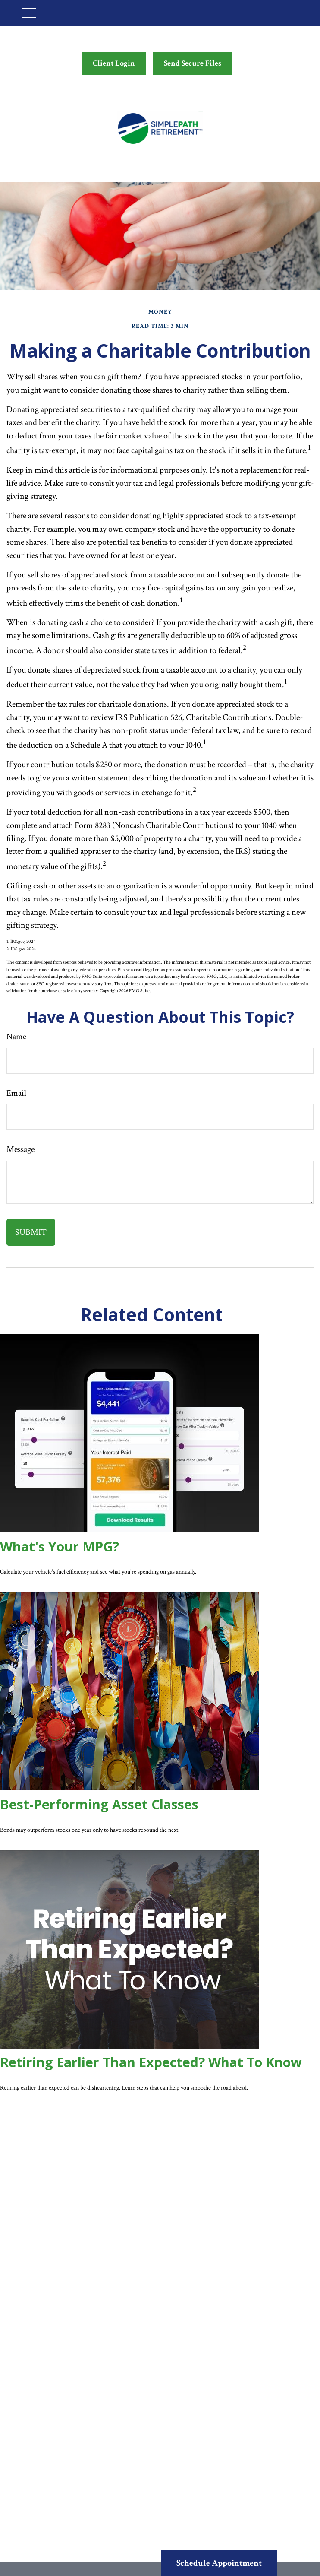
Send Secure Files (192, 63)
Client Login (114, 63)
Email (16, 1093)
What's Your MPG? (59, 1546)
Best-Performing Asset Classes (99, 1804)
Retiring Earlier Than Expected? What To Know (151, 2062)
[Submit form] (30, 1232)
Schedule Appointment (219, 2563)
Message (20, 1149)
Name (16, 1036)
